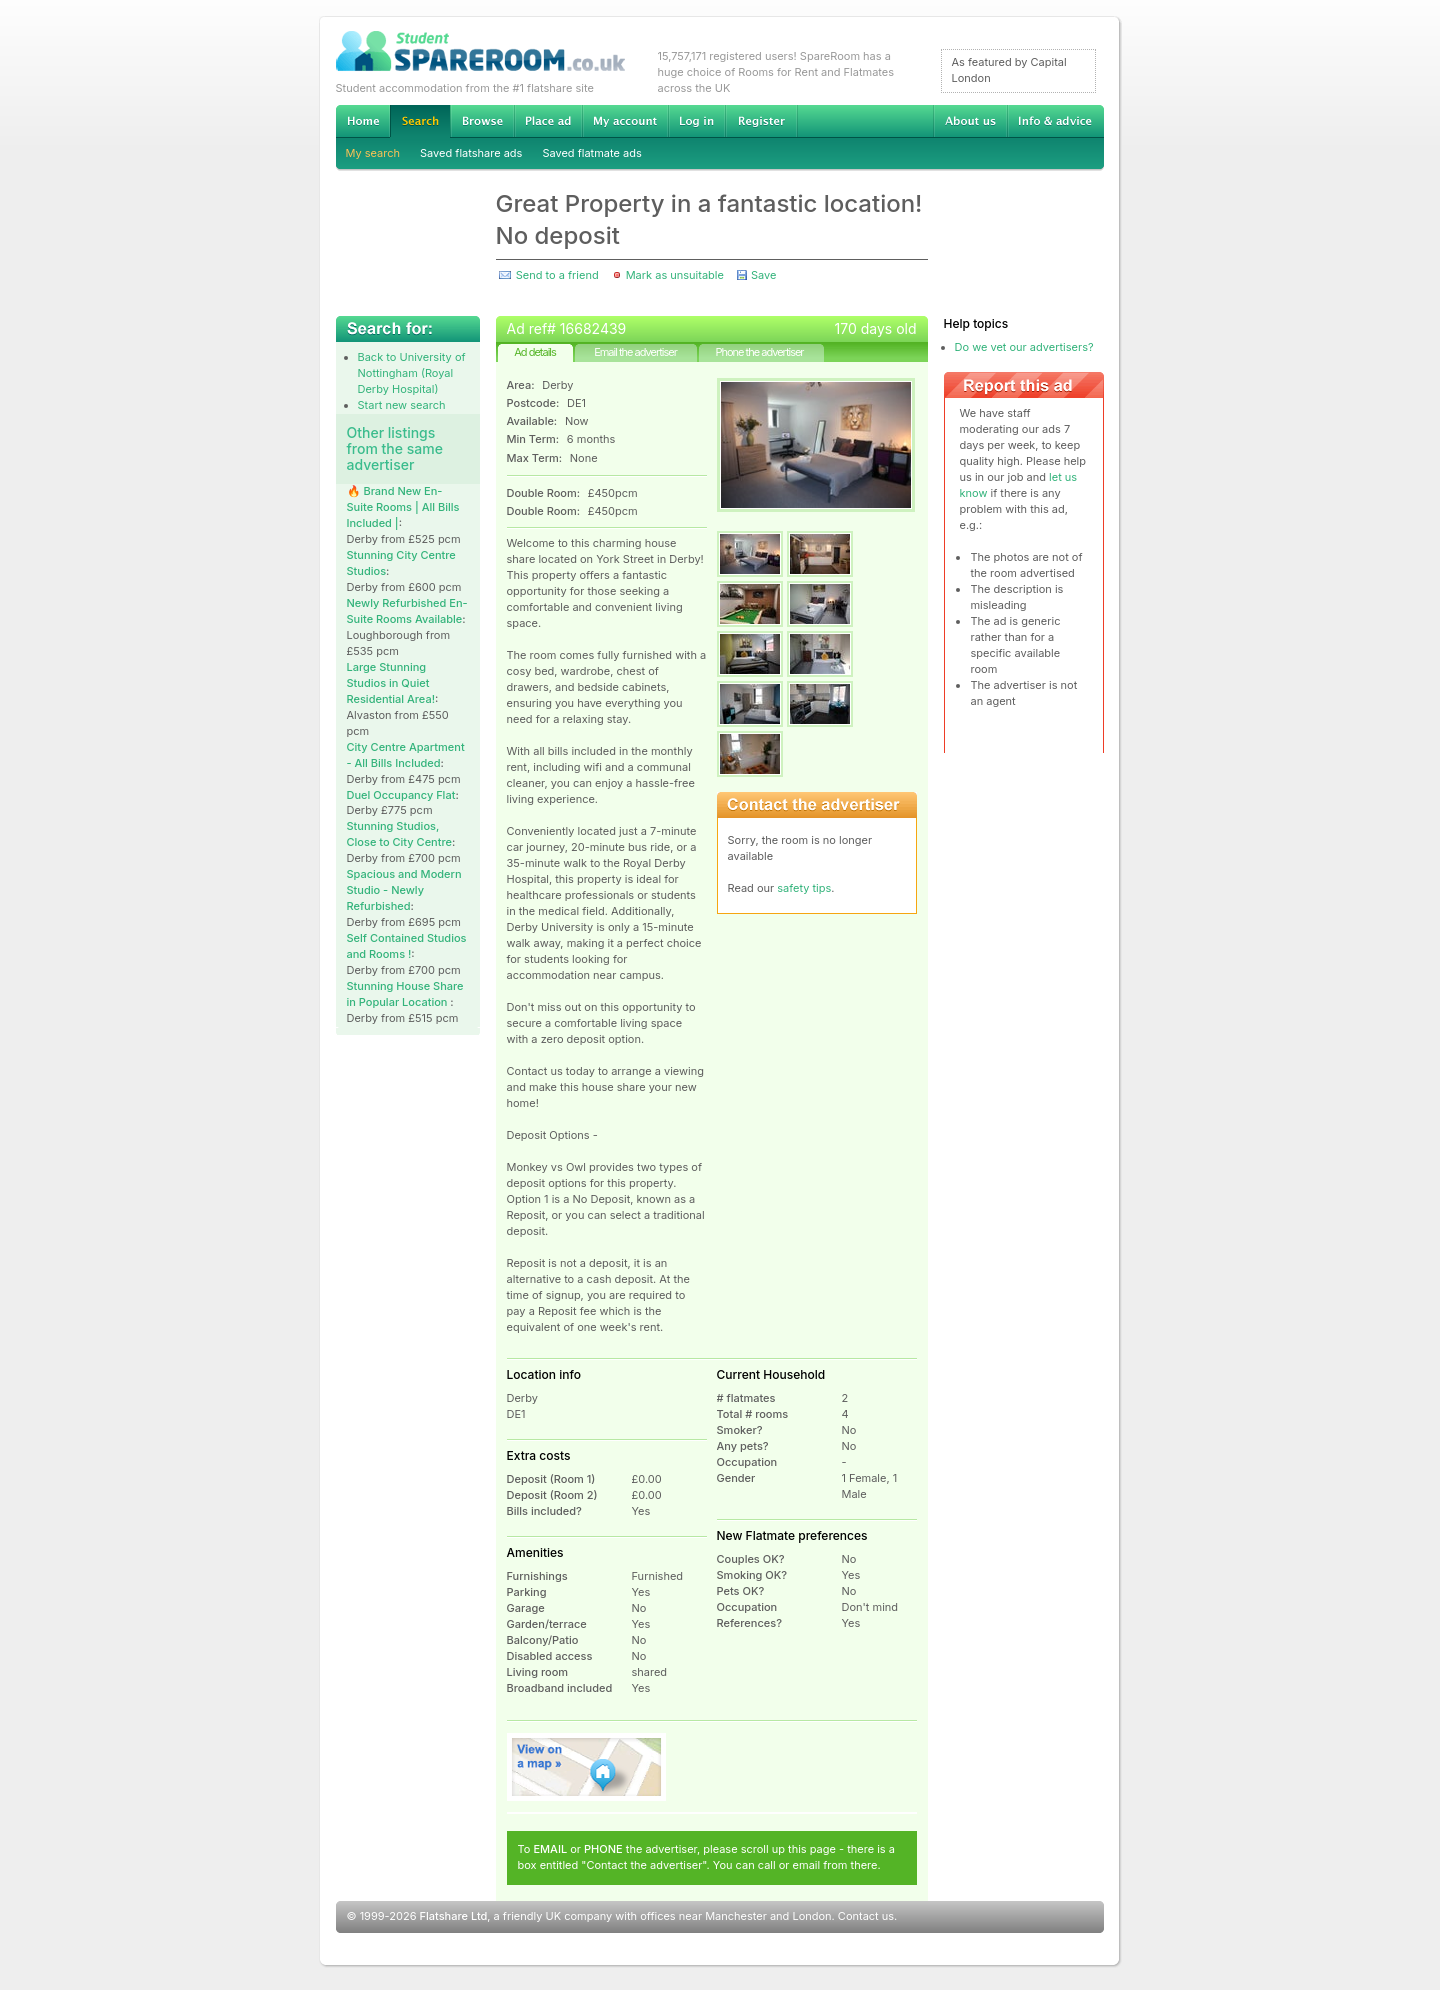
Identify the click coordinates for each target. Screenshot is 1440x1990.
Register (761, 121)
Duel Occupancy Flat (401, 795)
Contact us (866, 1916)
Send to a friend (557, 275)
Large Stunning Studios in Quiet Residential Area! (391, 683)
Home (363, 121)
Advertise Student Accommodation (548, 121)
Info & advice (1055, 121)
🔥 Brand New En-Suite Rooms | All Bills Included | (403, 507)
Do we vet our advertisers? (1024, 347)
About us (970, 121)
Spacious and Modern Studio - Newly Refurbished (404, 890)
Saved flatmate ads (591, 153)
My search (373, 153)
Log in (696, 121)
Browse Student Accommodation (482, 121)
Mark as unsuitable (675, 275)
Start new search (402, 405)
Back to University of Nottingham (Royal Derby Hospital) (412, 373)
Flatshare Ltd (454, 1916)
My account (625, 121)
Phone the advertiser (759, 352)
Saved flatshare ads (471, 153)
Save (763, 275)
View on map (587, 1767)
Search (420, 121)
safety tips (804, 888)
